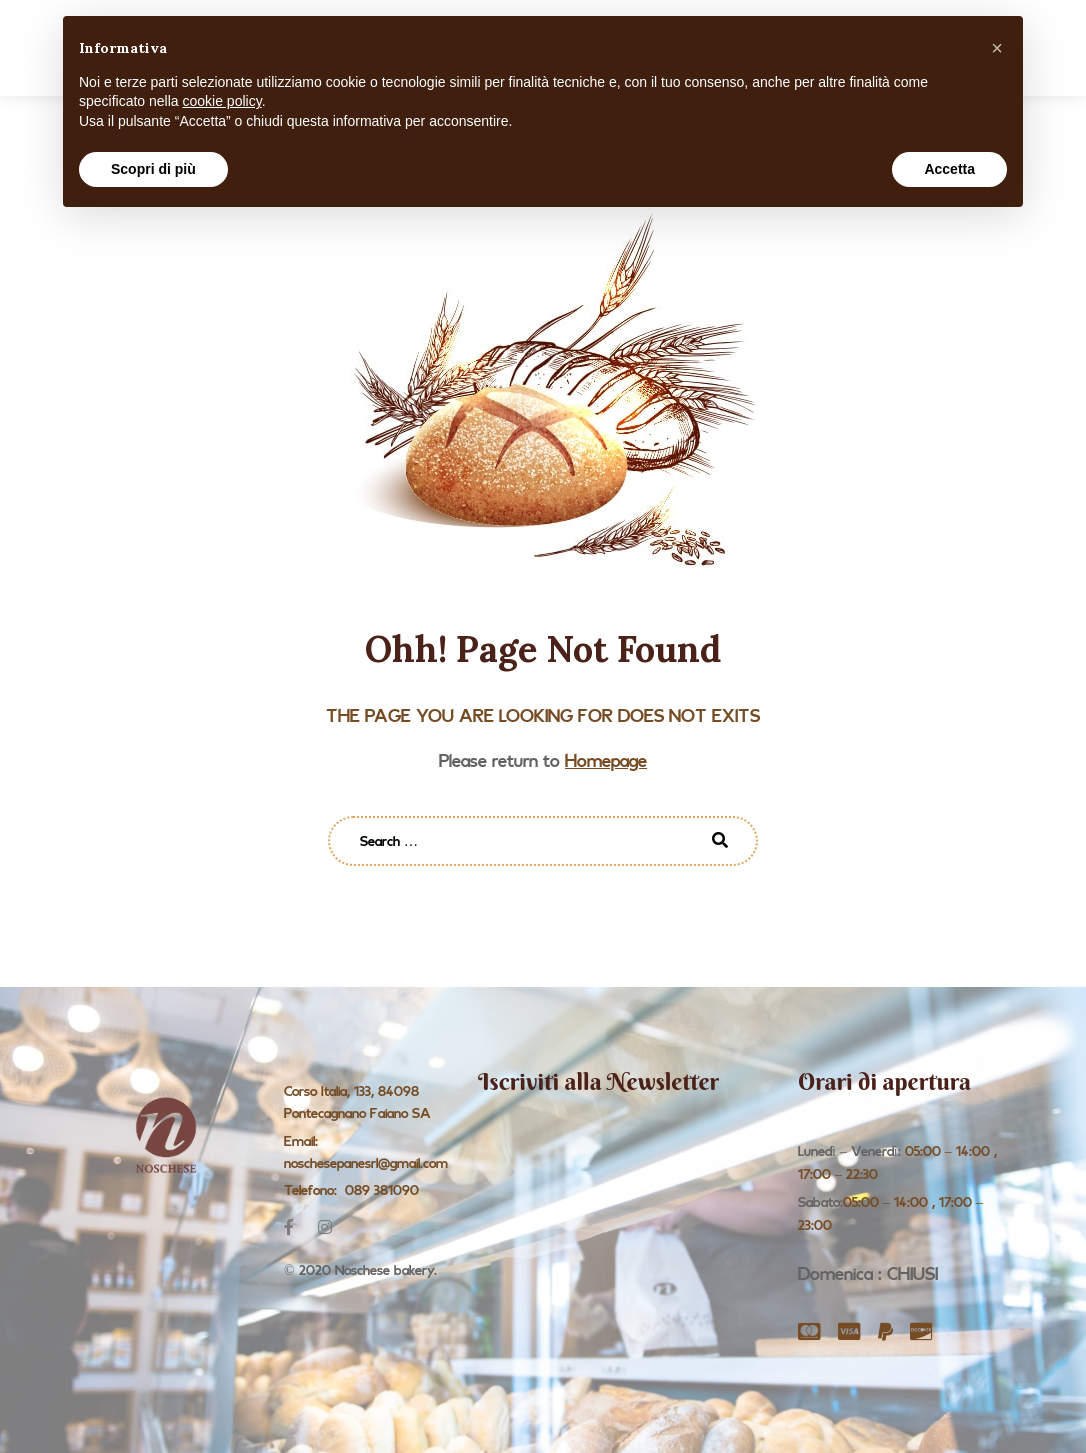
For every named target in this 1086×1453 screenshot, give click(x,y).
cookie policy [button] (222, 101)
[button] (997, 48)
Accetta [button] (949, 169)
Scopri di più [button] (153, 169)
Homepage (606, 760)
